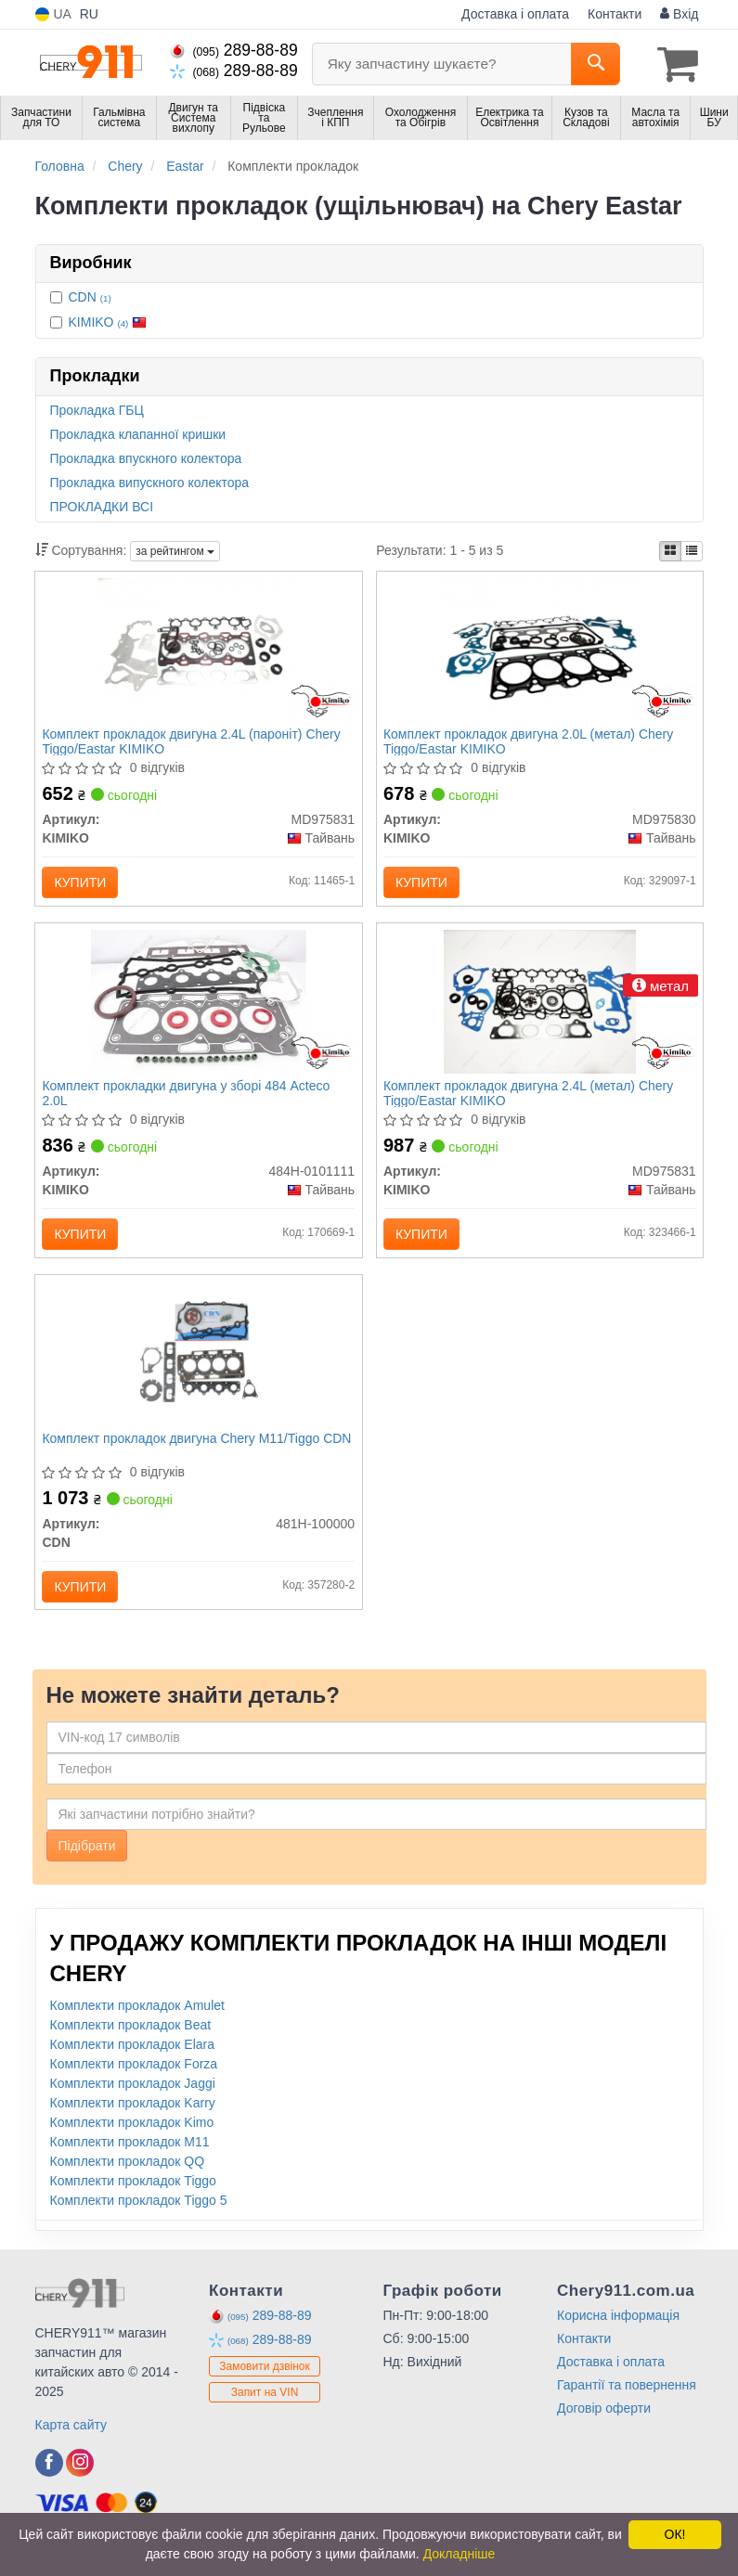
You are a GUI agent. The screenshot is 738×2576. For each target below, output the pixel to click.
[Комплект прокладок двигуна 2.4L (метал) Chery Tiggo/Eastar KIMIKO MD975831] (540, 1009)
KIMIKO (108, 320)
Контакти (614, 13)
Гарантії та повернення (626, 2405)
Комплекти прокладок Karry (132, 2123)
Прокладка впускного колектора (146, 456)
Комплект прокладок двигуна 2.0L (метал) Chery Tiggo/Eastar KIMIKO (531, 742)
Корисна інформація (618, 2335)
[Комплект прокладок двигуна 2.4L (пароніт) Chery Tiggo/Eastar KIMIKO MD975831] (198, 650)
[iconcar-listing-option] (691, 549)
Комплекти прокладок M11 (130, 2162)
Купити (83, 884)
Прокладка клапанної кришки (138, 432)
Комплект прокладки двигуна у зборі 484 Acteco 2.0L (188, 1102)
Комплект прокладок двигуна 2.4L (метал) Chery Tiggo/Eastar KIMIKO (531, 1102)
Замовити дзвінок (264, 2386)
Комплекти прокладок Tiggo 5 (138, 2220)
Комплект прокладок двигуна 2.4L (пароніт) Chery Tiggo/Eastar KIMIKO (194, 742)
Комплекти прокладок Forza (134, 2084)
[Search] (595, 64)
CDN (90, 295)
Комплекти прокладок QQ (127, 2181)
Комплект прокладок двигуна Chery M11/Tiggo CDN (183, 1461)
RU (89, 13)
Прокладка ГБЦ (97, 408)
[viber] (49, 2483)
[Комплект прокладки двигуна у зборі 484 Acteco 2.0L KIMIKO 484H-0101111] (198, 1009)
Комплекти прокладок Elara (132, 2064)
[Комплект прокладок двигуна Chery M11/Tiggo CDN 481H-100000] (198, 1368)
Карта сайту (71, 2445)
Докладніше (459, 2553)
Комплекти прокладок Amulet (137, 2025)
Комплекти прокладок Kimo (132, 2142)
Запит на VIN (265, 2412)
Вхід (679, 13)
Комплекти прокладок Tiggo (133, 2201)
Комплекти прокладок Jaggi (132, 2103)
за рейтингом (175, 550)
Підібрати (87, 1866)
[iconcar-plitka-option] (670, 549)
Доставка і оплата (515, 13)
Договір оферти (604, 2428)
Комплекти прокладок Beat (131, 2045)
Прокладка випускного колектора (150, 480)
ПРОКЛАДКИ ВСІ (102, 504)
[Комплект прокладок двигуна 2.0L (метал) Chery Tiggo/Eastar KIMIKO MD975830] (539, 650)
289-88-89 (234, 50)
